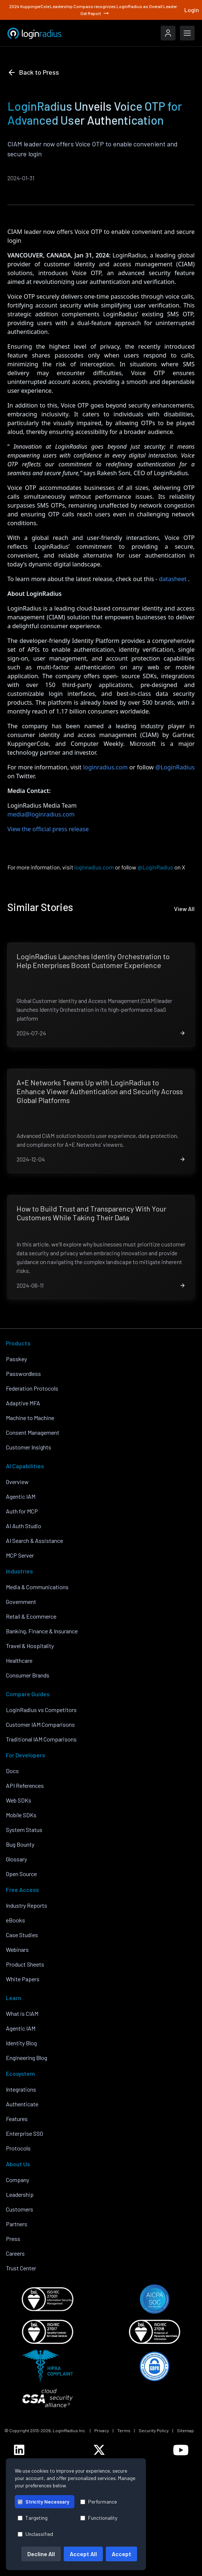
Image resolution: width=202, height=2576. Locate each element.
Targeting (33, 2518)
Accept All (83, 2553)
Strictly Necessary (43, 2501)
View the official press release (48, 829)
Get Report (95, 13)
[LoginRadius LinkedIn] (19, 2450)
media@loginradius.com (40, 814)
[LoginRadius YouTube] (181, 2450)
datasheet (173, 579)
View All (184, 909)
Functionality (98, 2518)
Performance (98, 2501)
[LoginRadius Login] (168, 33)
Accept (121, 2553)
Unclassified (35, 2534)
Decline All (41, 2553)
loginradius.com (106, 767)
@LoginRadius (175, 767)
